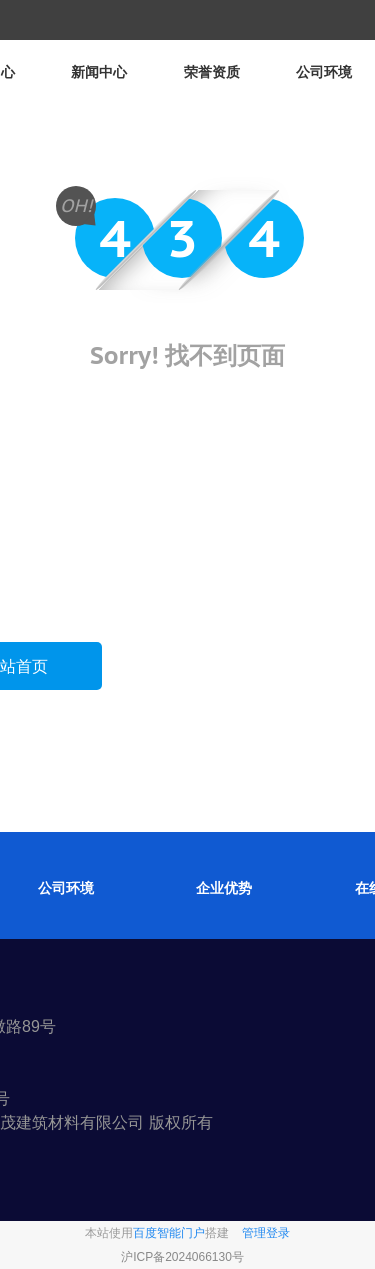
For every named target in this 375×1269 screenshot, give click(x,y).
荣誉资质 (212, 72)
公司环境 (324, 72)
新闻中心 (99, 72)
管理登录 (266, 1233)
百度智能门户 (169, 1233)
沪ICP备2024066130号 (182, 1257)
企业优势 (224, 888)
